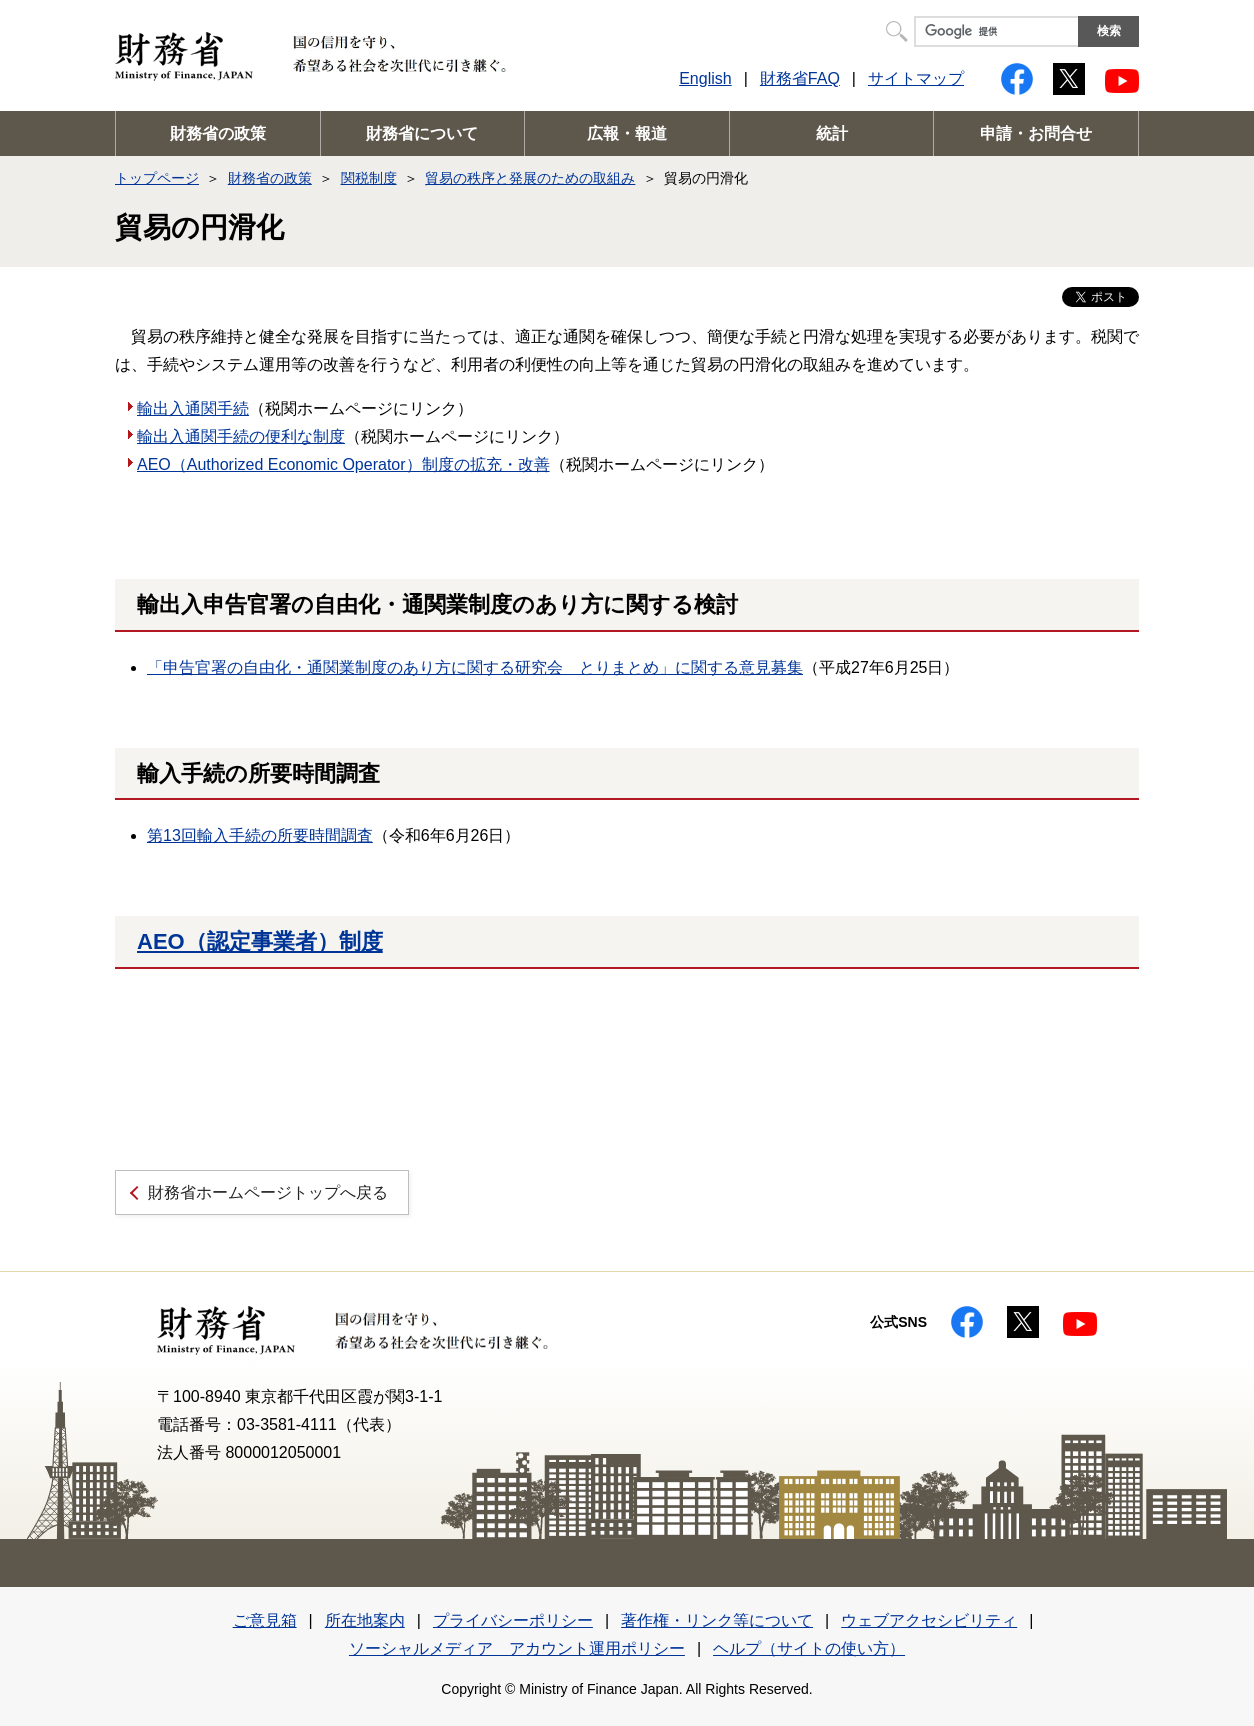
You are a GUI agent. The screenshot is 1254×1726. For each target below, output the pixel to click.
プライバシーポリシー (513, 1620)
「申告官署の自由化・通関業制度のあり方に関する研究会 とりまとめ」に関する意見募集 (475, 667)
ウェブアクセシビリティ (929, 1620)
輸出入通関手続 (193, 408)
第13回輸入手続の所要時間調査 (260, 835)
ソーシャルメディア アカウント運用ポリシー (517, 1648)
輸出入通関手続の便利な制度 (241, 436)
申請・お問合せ (1036, 133)
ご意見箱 (265, 1620)
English (705, 78)
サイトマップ (916, 78)
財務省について (422, 133)
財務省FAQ (800, 78)
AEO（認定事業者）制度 (260, 941)
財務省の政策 (218, 133)
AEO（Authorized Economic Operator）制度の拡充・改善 (343, 464)
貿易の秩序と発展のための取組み (530, 178)
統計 (832, 133)
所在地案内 (365, 1620)
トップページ (157, 178)
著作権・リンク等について (717, 1620)
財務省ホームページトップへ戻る (268, 1192)
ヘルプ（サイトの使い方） (809, 1648)
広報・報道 (627, 133)
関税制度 (369, 178)
